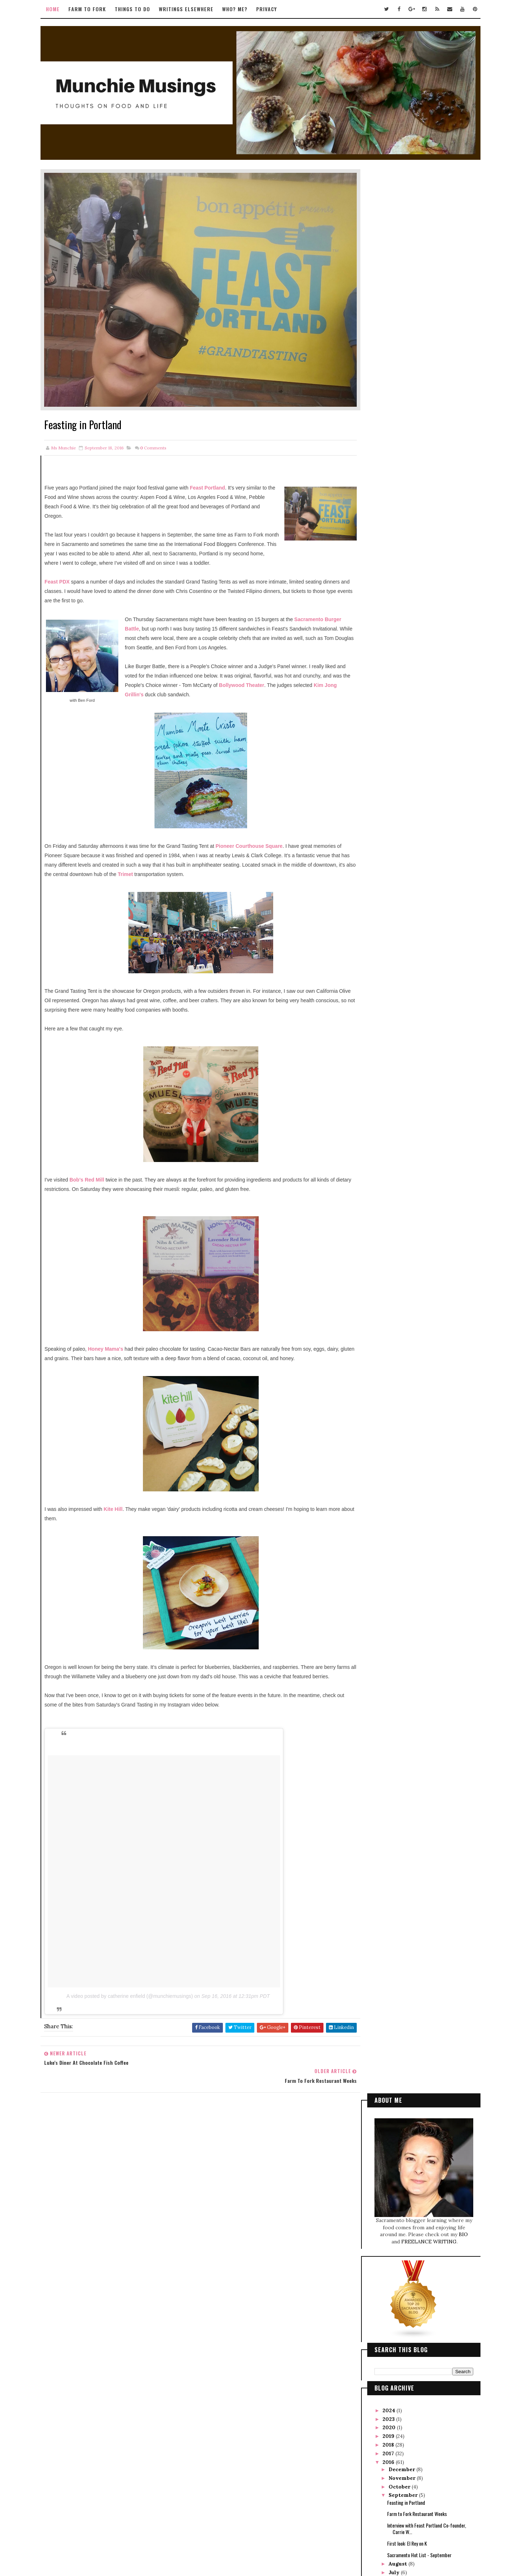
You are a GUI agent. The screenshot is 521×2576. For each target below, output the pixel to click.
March (389, 677)
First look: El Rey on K (399, 614)
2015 (380, 703)
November (394, 548)
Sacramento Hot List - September (411, 625)
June (386, 651)
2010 (381, 746)
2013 (380, 720)
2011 (380, 737)
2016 (380, 532)
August (390, 634)
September (395, 565)
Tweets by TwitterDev (224, 2135)
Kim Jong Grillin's (222, 682)
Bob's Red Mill (96, 1167)
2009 (381, 754)
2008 (381, 763)
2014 (380, 711)
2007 (381, 772)
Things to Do (141, 9)
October (391, 557)
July (386, 643)
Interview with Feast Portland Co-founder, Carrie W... (418, 599)
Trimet (229, 862)
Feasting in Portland (398, 572)
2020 (381, 498)
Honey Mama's (115, 1337)
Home (62, 9)
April (387, 668)
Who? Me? (244, 9)
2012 (380, 729)
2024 (381, 481)
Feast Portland (216, 457)
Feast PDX (65, 560)
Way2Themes (245, 2538)
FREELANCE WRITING (420, 312)
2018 (380, 515)
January (391, 694)
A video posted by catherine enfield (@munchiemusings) (138, 2002)
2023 (381, 489)
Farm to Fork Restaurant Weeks (409, 584)
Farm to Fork (96, 9)
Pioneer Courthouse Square (257, 834)
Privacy (275, 9)
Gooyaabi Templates (308, 2538)
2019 (380, 506)
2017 (380, 524)
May (386, 660)
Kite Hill (121, 1506)
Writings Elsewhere (195, 9)
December (394, 540)
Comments (161, 416)
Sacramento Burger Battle (165, 607)
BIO (454, 305)
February (392, 686)
